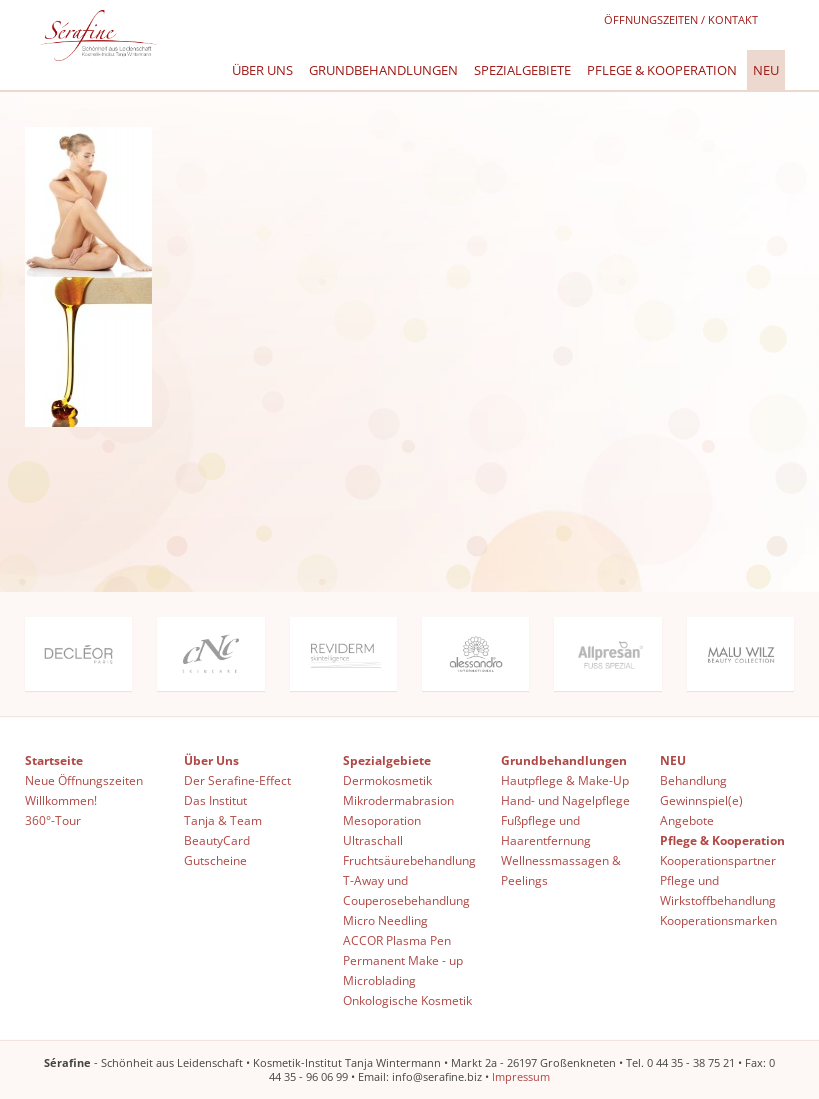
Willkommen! (61, 800)
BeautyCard (217, 840)
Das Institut (215, 800)
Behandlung (693, 780)
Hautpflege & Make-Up (565, 780)
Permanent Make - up (403, 960)
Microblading (379, 980)
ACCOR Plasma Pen (397, 940)
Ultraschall (373, 840)
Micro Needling (385, 920)
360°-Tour (53, 820)
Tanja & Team (223, 820)
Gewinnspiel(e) (701, 800)
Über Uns (262, 70)
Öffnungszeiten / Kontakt (681, 19)
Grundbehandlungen (383, 70)
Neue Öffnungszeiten (84, 780)
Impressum (521, 1076)
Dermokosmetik (387, 780)
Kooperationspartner (718, 860)
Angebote (687, 820)
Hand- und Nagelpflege (565, 800)
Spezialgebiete (522, 70)
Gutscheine (215, 860)
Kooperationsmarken (718, 920)
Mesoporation (382, 820)
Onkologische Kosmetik (407, 1000)
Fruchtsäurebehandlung (409, 860)
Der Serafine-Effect (237, 780)
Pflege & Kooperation (662, 70)
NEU (766, 70)
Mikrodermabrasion (398, 800)
